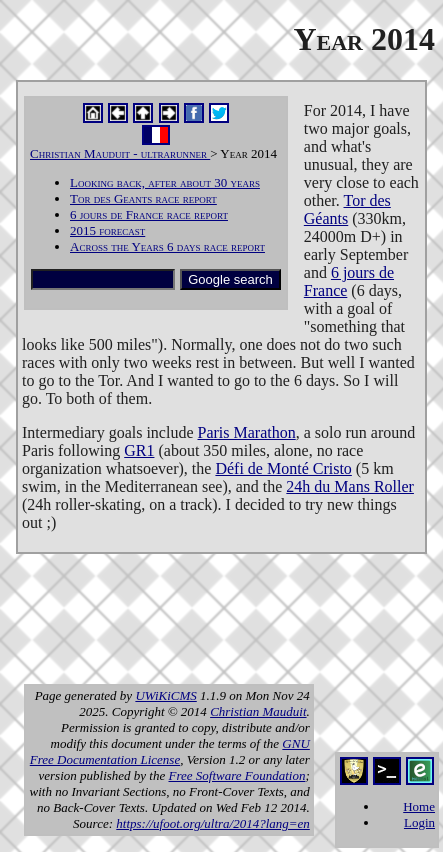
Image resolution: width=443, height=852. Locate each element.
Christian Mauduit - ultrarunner (120, 153)
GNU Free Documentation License (170, 751)
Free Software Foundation (237, 775)
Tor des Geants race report (143, 198)
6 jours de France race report (149, 214)
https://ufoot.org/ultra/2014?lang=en (213, 823)
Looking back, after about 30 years (165, 182)
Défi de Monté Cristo (283, 468)
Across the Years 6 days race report (167, 246)
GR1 (139, 450)
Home (419, 806)
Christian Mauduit (258, 711)
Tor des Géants (347, 209)
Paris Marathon (247, 432)
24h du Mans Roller (350, 486)
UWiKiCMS (165, 695)
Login (419, 822)
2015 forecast (107, 230)
